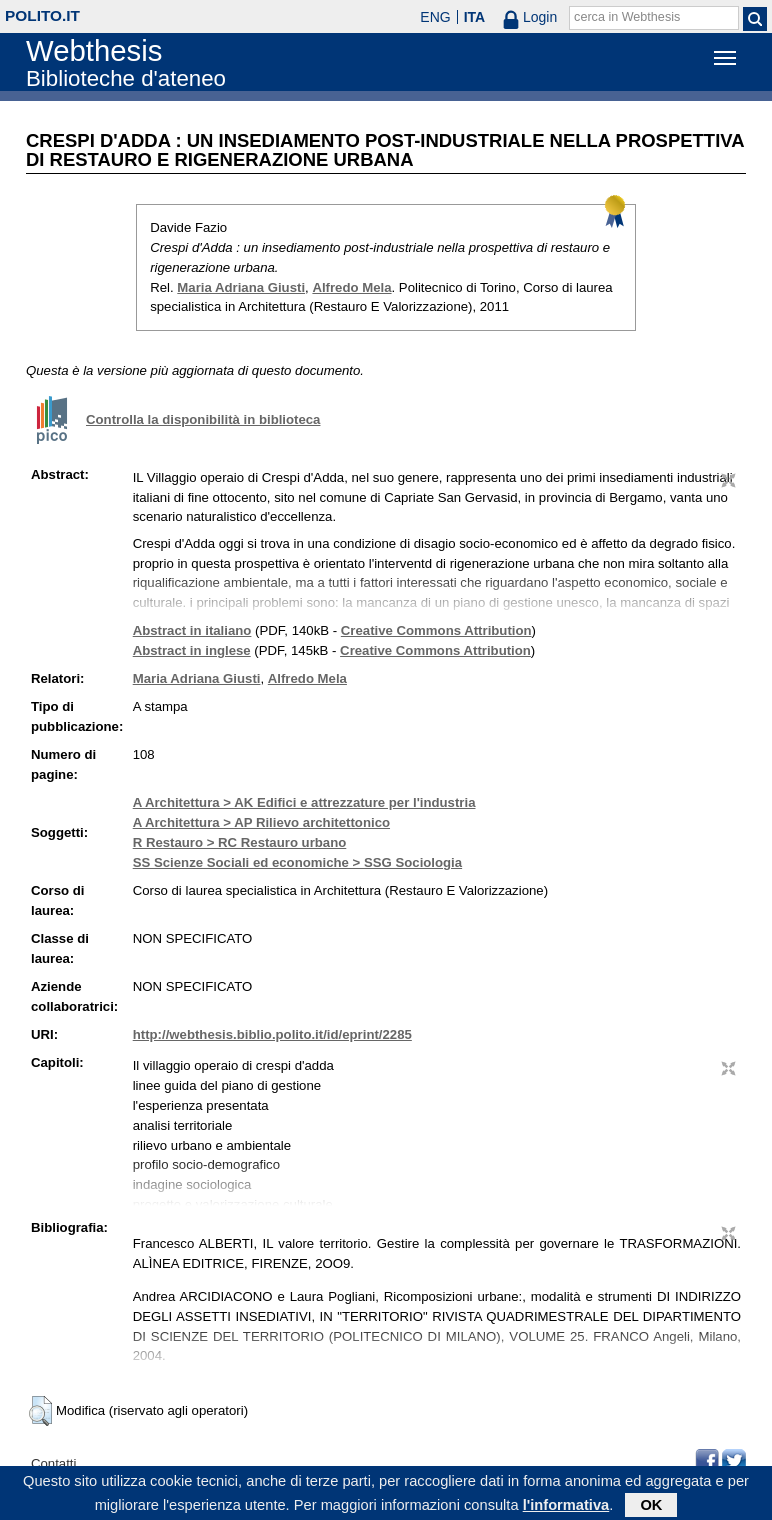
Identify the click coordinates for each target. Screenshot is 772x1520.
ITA (475, 17)
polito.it (42, 15)
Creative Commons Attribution (436, 630)
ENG (435, 17)
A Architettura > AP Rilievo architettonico (261, 822)
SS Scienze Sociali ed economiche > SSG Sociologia (297, 862)
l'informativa (566, 1506)
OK (651, 1506)
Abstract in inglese (192, 650)
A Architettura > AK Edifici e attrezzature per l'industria (304, 802)
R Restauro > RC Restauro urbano (240, 842)
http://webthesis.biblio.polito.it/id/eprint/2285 (272, 1034)
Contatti (53, 1463)
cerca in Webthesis (627, 17)
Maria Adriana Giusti (241, 287)
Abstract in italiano (192, 630)
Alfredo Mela (351, 287)
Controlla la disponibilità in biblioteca (203, 419)
